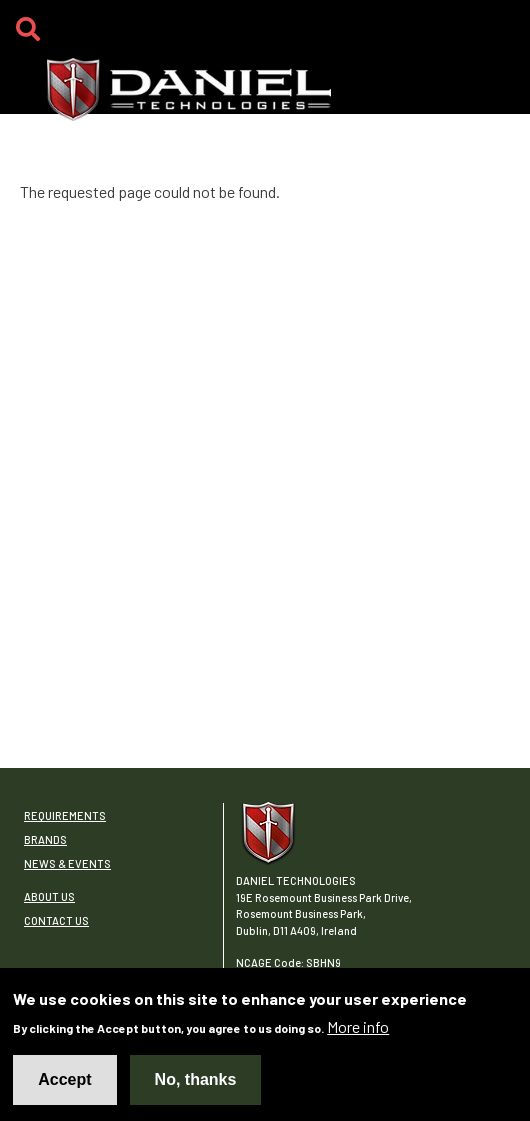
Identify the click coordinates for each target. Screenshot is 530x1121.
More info (358, 1030)
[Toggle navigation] (499, 35)
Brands (45, 839)
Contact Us (56, 920)
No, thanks (196, 1083)
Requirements (65, 815)
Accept (64, 1083)
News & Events (67, 863)
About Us (49, 896)
